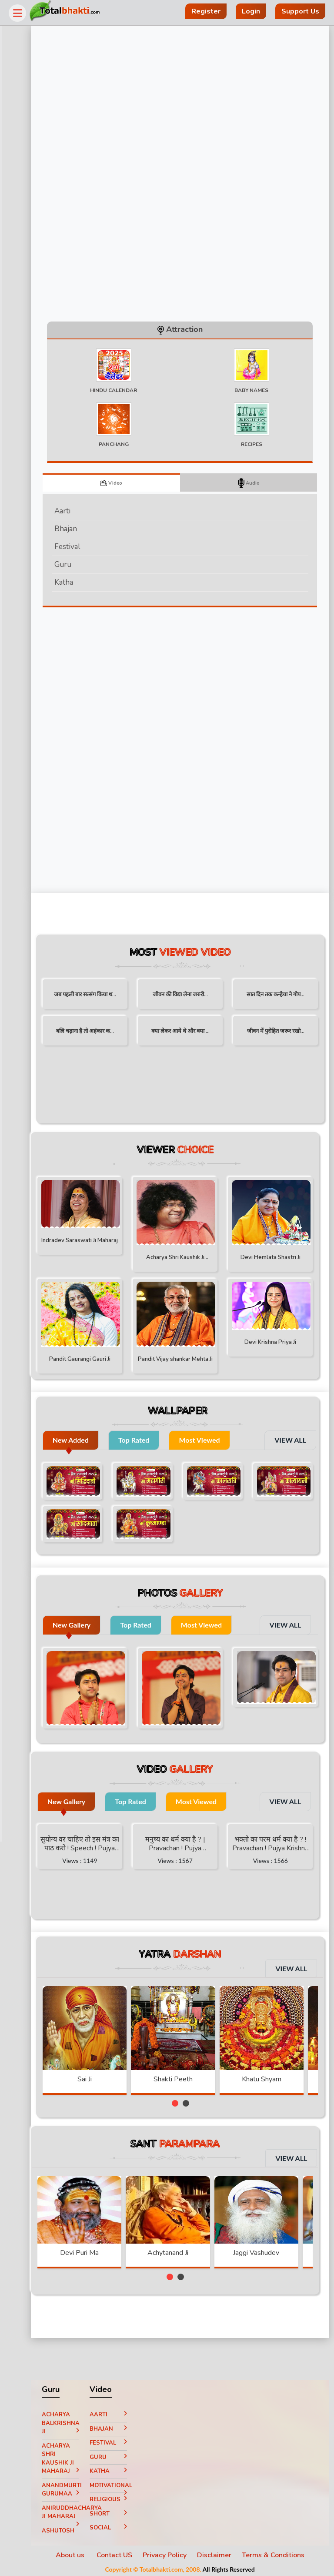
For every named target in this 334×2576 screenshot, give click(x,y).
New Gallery (84, 1623)
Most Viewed (212, 1442)
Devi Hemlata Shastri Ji (271, 1259)
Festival (80, 549)
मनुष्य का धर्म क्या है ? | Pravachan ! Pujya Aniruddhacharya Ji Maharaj (180, 1841)
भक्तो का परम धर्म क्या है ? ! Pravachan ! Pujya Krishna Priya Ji (271, 1841)
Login (251, 11)
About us (76, 2553)
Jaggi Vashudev (269, 2249)
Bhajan (78, 531)
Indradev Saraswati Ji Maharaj (90, 1241)
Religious (117, 2498)
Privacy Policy (170, 2553)
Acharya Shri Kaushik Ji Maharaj (180, 1261)
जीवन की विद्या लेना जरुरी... (186, 997)
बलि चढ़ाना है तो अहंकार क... (95, 1033)
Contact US (119, 2553)
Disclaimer (219, 2553)
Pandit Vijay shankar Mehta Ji (180, 1362)
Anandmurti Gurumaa (72, 2489)
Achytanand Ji (180, 2249)
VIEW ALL (290, 1442)
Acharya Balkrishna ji (72, 2420)
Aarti (75, 513)
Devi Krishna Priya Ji (271, 1341)
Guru (75, 567)
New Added (83, 1442)
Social (117, 2525)
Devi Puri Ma (92, 2249)
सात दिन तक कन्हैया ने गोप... (276, 997)
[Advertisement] (120, 751)
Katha (76, 585)
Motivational (117, 2484)
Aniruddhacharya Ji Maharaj (72, 2511)
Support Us (300, 11)
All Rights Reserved (234, 2567)
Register (205, 11)
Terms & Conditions (278, 2553)
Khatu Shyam (274, 2076)
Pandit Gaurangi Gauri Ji (90, 1361)
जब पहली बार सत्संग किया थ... (95, 997)
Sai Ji (97, 2076)
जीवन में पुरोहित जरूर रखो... (276, 1033)
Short (117, 2511)
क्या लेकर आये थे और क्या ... (186, 1033)
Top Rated (146, 1442)
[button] (180, 2101)
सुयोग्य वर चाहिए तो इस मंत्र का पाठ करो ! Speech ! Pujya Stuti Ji (90, 1841)
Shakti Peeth (185, 2076)
